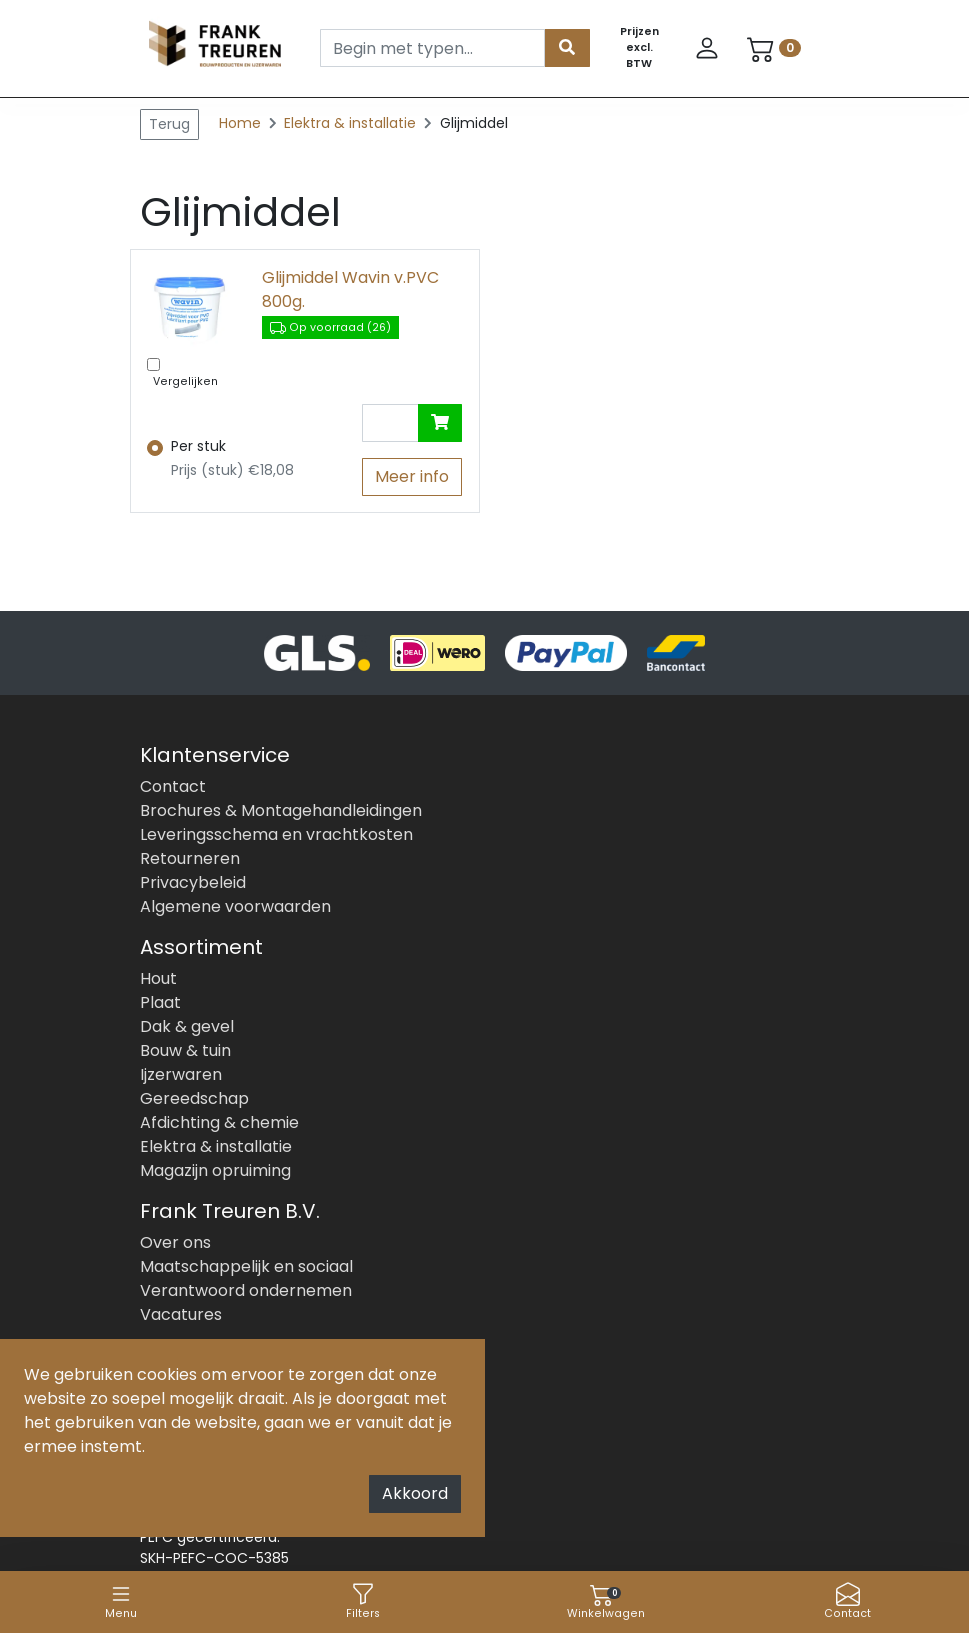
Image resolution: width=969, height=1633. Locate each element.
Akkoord (415, 1493)
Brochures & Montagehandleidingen (281, 810)
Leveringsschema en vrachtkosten (276, 834)
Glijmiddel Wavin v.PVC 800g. (350, 289)
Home (240, 123)
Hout (158, 978)
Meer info (412, 476)
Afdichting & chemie (219, 1122)
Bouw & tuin (185, 1050)
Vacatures (181, 1314)
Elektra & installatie (352, 123)
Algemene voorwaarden (235, 906)
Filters (363, 1601)
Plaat (160, 1002)
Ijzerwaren (181, 1074)
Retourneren (190, 858)
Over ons (175, 1242)
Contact (847, 1601)
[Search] (432, 48)
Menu (121, 1601)
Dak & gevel (187, 1026)
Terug (169, 124)
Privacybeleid (193, 882)
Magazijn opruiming (215, 1170)
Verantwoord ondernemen (246, 1290)
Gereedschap (194, 1098)
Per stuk (198, 446)
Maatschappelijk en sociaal (246, 1266)
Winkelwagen (606, 1601)
